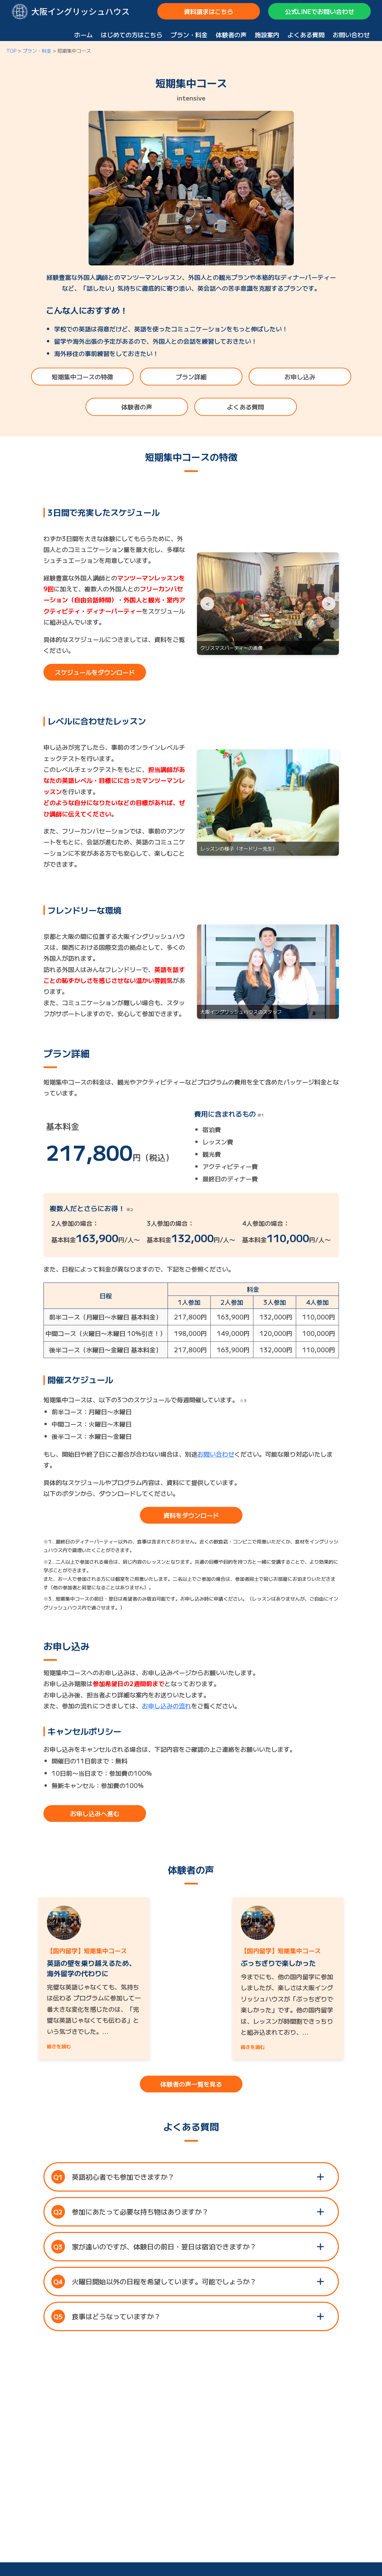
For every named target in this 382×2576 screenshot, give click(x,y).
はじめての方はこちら (131, 34)
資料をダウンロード (191, 1515)
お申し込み (300, 376)
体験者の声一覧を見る (191, 2083)
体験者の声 (231, 34)
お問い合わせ (351, 34)
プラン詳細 (191, 376)
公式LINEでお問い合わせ (319, 11)
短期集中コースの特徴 (82, 376)
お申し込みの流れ (166, 1705)
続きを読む (59, 2046)
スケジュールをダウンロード (95, 672)
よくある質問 (306, 34)
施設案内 (267, 34)
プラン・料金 (189, 34)
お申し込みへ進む (94, 1813)
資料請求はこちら (208, 11)
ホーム (83, 34)
